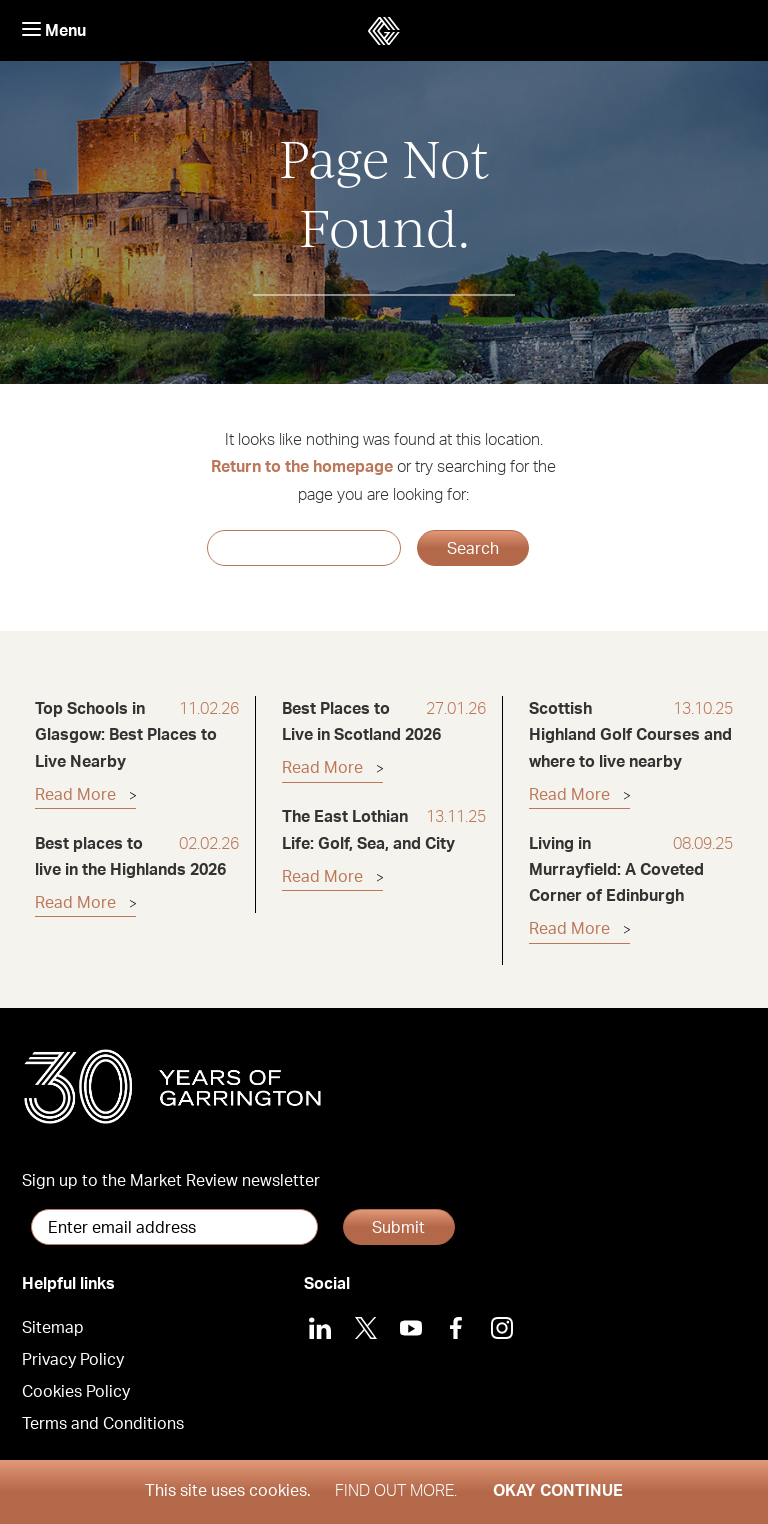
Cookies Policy (76, 1392)
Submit (398, 1228)
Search (473, 549)
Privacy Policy (73, 1360)
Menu (54, 30)
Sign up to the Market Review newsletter (171, 1181)
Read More (75, 795)
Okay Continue (558, 1491)
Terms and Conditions (103, 1424)
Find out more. (396, 1491)
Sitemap (53, 1328)
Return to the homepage (302, 467)
